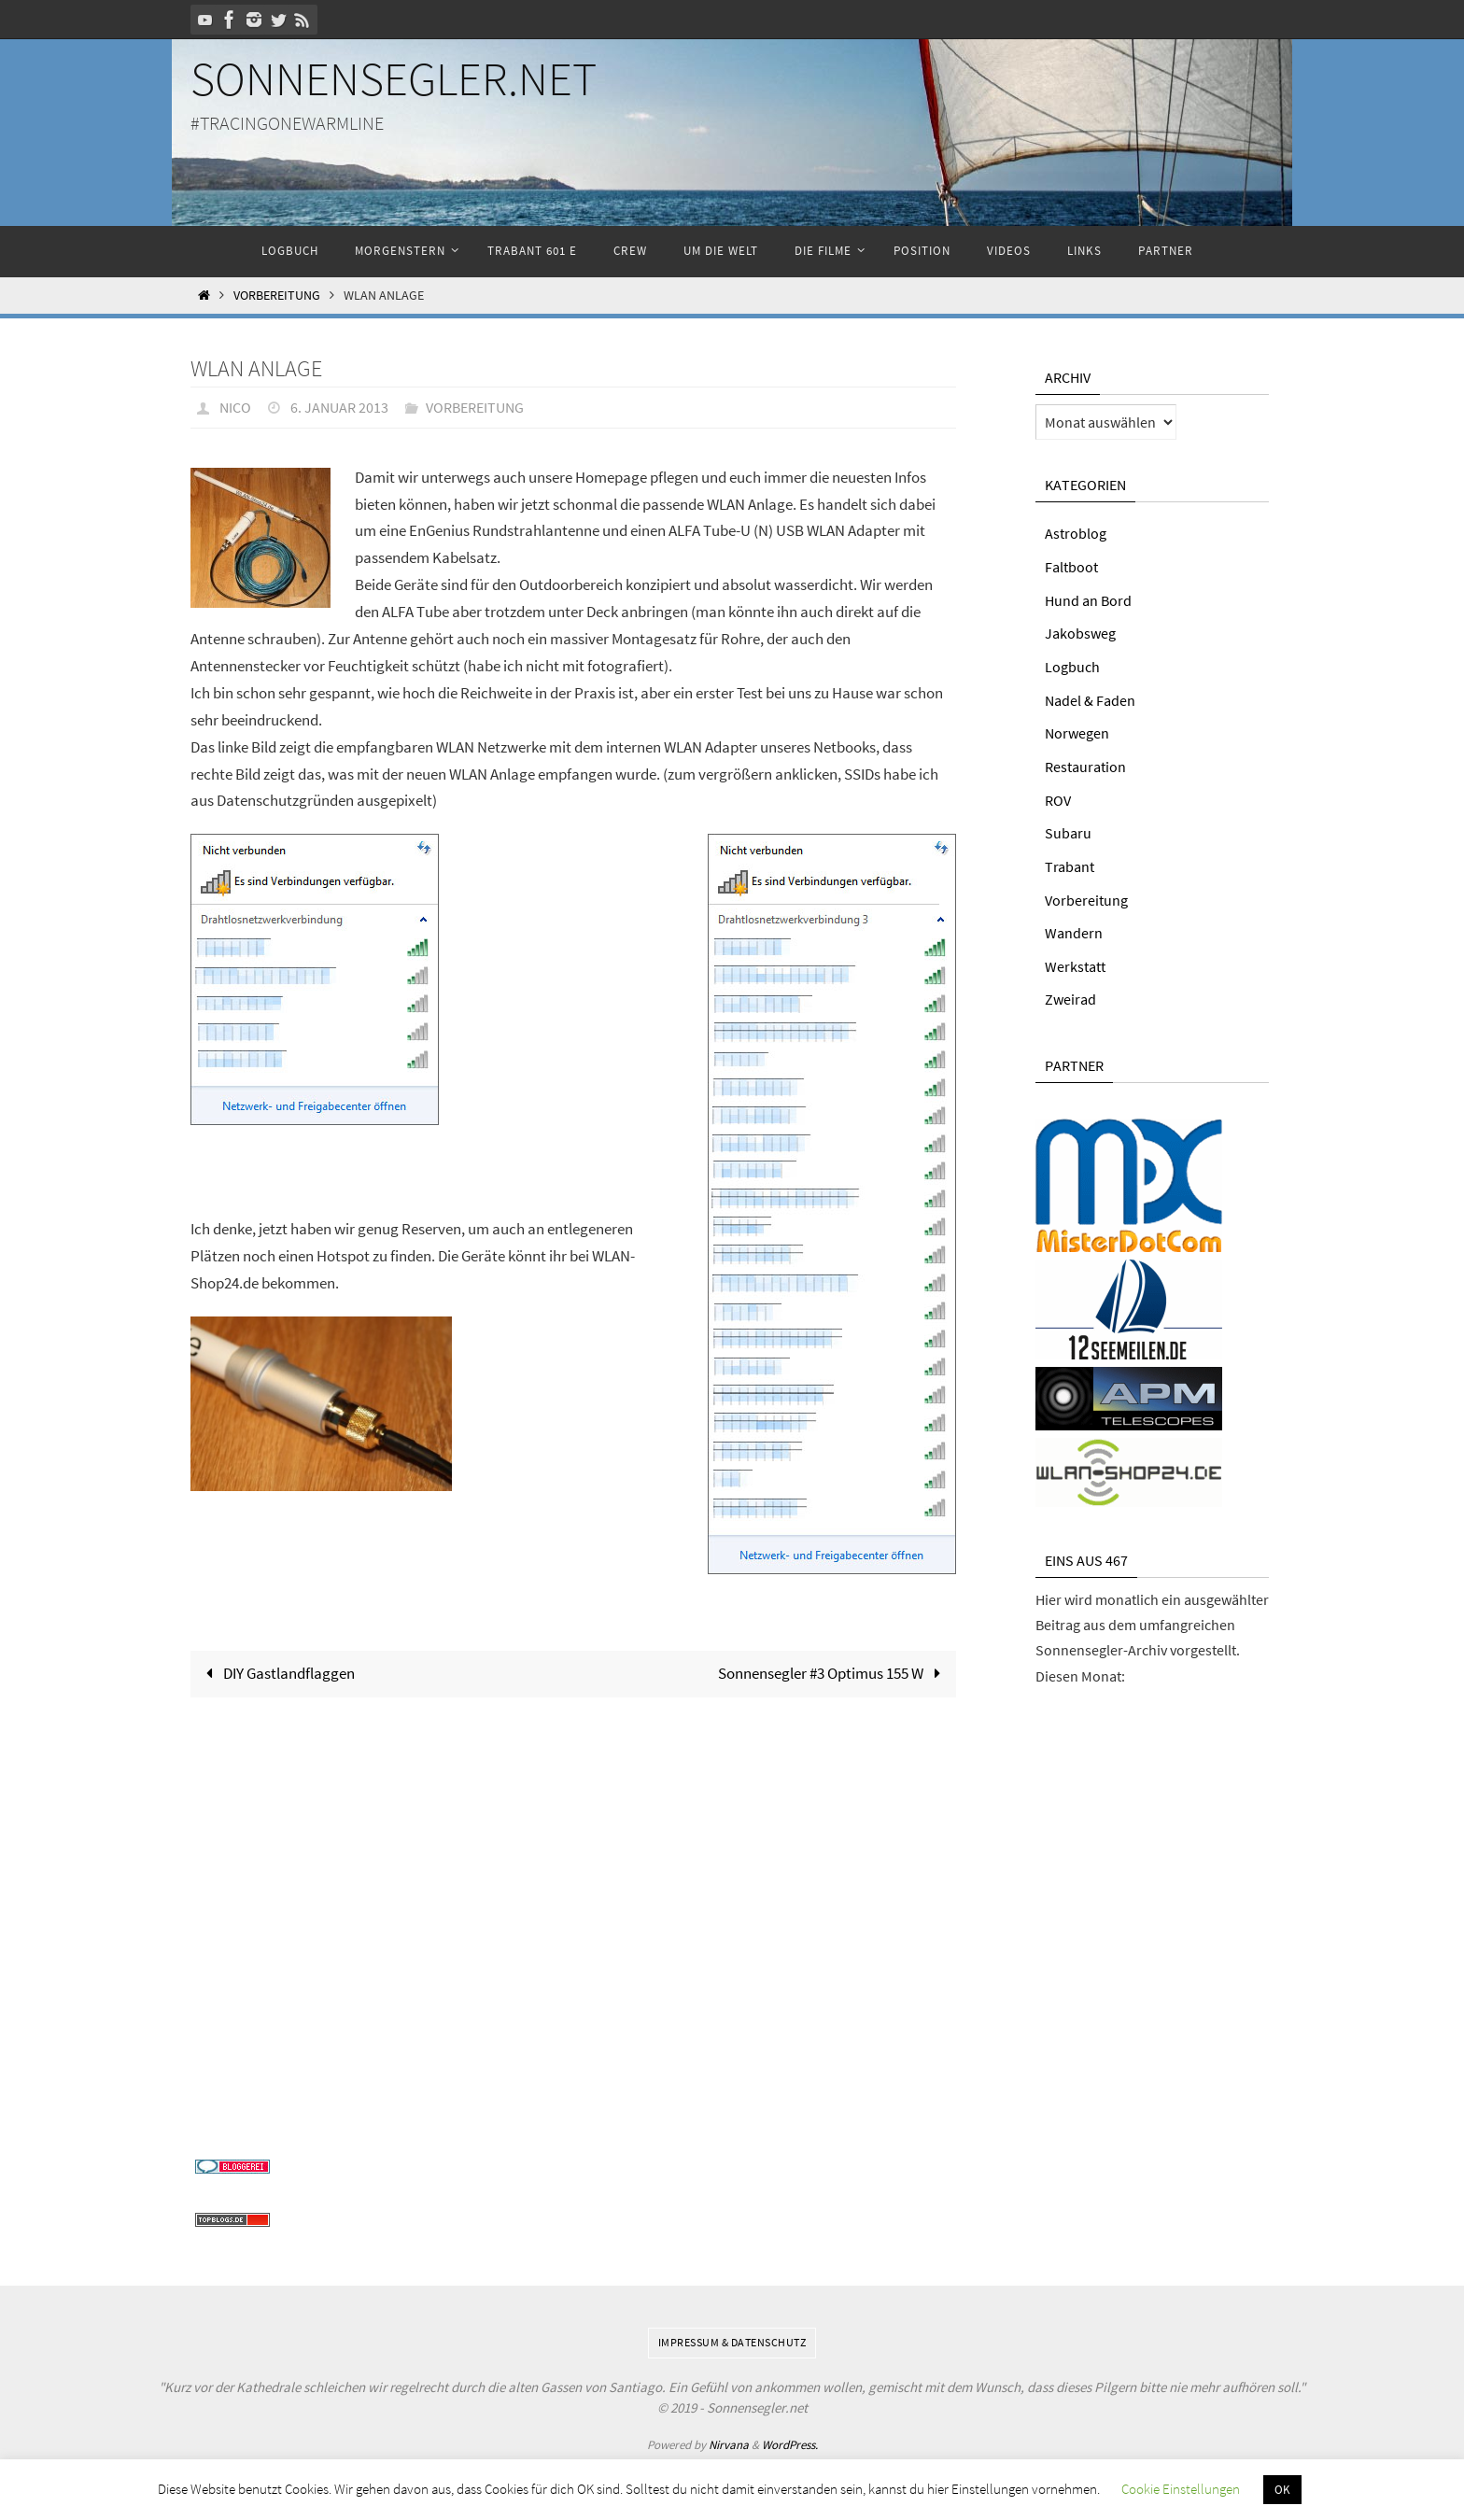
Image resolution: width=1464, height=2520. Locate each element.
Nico (235, 407)
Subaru (1068, 829)
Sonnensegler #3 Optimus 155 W (833, 1672)
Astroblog (1075, 533)
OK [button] (1282, 2490)
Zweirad (1070, 993)
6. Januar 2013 (339, 407)
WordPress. (790, 2437)
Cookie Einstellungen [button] (1180, 2489)
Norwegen (1077, 730)
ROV (1058, 796)
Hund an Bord (1088, 599)
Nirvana (729, 2437)
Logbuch (1072, 664)
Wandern (1074, 928)
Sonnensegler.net (393, 78)
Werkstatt (1075, 960)
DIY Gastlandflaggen (276, 1672)
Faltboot (1071, 565)
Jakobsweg (1080, 632)
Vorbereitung (276, 295)
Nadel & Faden (1090, 697)
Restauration (1085, 763)
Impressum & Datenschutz (732, 2336)
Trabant (1069, 861)
